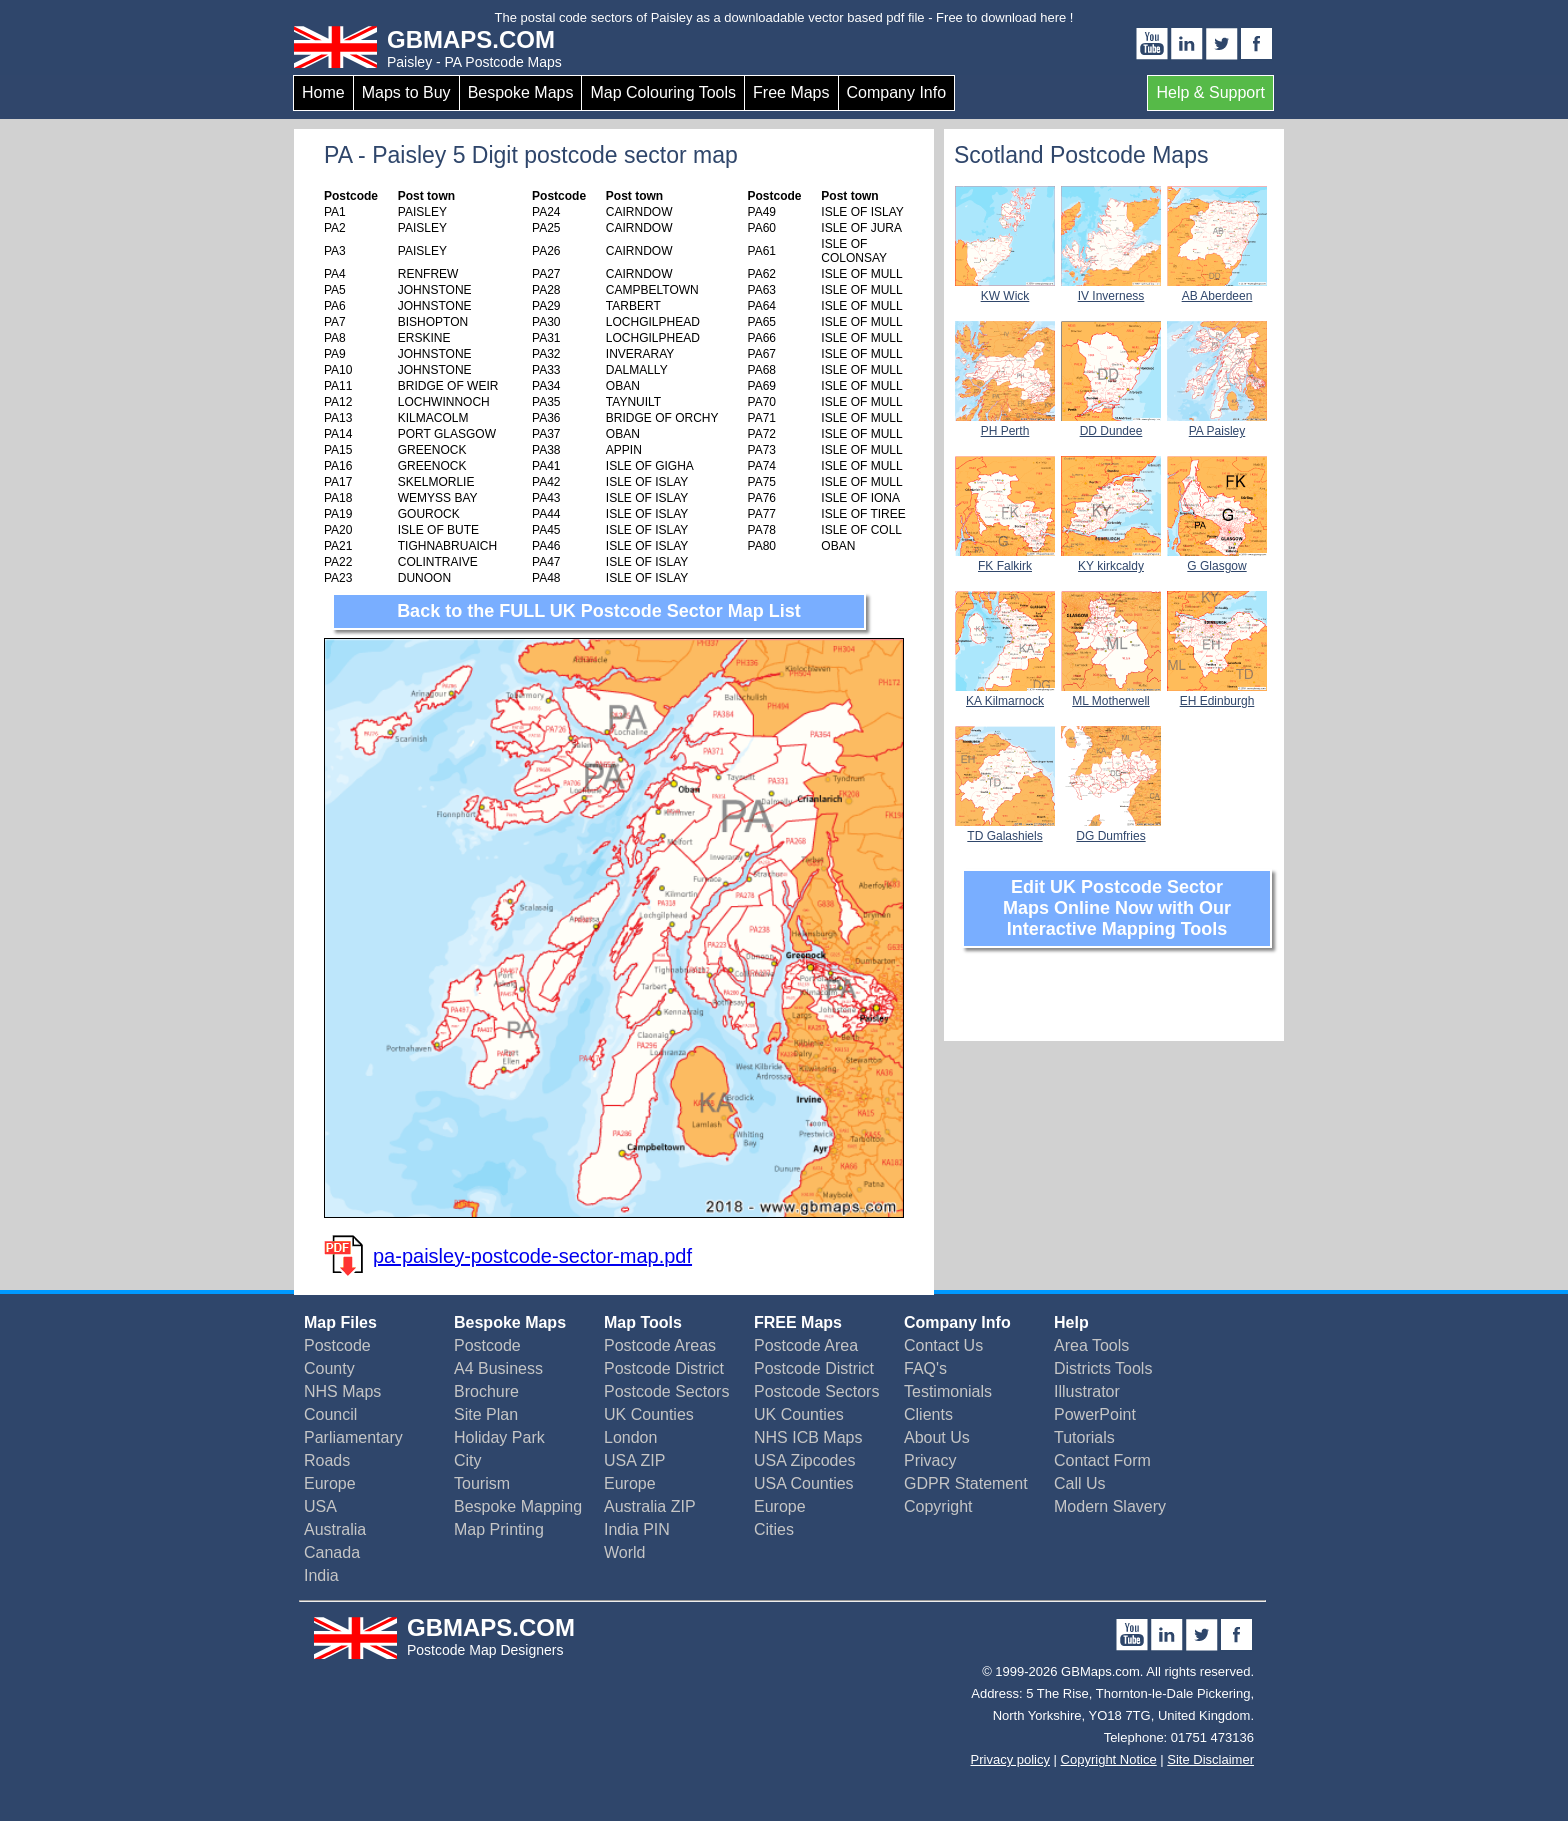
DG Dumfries (1111, 829)
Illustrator (1087, 1391)
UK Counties (649, 1414)
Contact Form (1102, 1460)
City (468, 1460)
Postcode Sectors (666, 1391)
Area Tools (1091, 1345)
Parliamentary (353, 1437)
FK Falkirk (1005, 559)
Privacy (930, 1460)
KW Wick (1005, 289)
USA (320, 1506)
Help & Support (1210, 92)
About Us (937, 1437)
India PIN (637, 1529)
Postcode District (664, 1368)
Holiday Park (499, 1437)
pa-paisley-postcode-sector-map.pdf (532, 1256)
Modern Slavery (1110, 1506)
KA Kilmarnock (1005, 694)
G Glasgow (1217, 559)
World (625, 1552)
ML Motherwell (1111, 694)
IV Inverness (1111, 289)
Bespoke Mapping (518, 1506)
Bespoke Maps (521, 92)
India (321, 1575)
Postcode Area (806, 1345)
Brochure (486, 1391)
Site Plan (486, 1414)
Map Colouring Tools (663, 92)
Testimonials (948, 1391)
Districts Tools (1103, 1368)
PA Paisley (1217, 424)
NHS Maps (342, 1391)
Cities (774, 1529)
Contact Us (943, 1345)
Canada (332, 1552)
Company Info (897, 92)
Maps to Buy (406, 92)
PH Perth (1005, 424)
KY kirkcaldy (1111, 559)
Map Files (340, 1322)
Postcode (337, 1345)
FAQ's (925, 1368)
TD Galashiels (1005, 829)
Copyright (938, 1506)
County (329, 1368)
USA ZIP (634, 1460)
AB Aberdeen (1217, 289)
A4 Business (498, 1368)
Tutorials (1084, 1437)
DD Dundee (1111, 424)
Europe (330, 1483)
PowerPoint (1095, 1414)
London (630, 1437)
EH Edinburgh (1217, 694)
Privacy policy (1010, 1759)
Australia (335, 1529)
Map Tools (643, 1322)
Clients (928, 1414)
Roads (327, 1460)
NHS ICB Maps (808, 1437)
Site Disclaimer (1210, 1759)
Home (323, 92)
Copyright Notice (1109, 1759)
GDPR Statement (966, 1483)
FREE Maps (798, 1322)
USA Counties (804, 1483)
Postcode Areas (660, 1345)
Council (330, 1414)
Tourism (482, 1483)
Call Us (1080, 1483)
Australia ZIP (650, 1506)
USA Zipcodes (804, 1460)
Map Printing (499, 1529)
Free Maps (791, 92)
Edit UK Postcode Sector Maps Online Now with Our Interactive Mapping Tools (1117, 908)
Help (1071, 1322)
